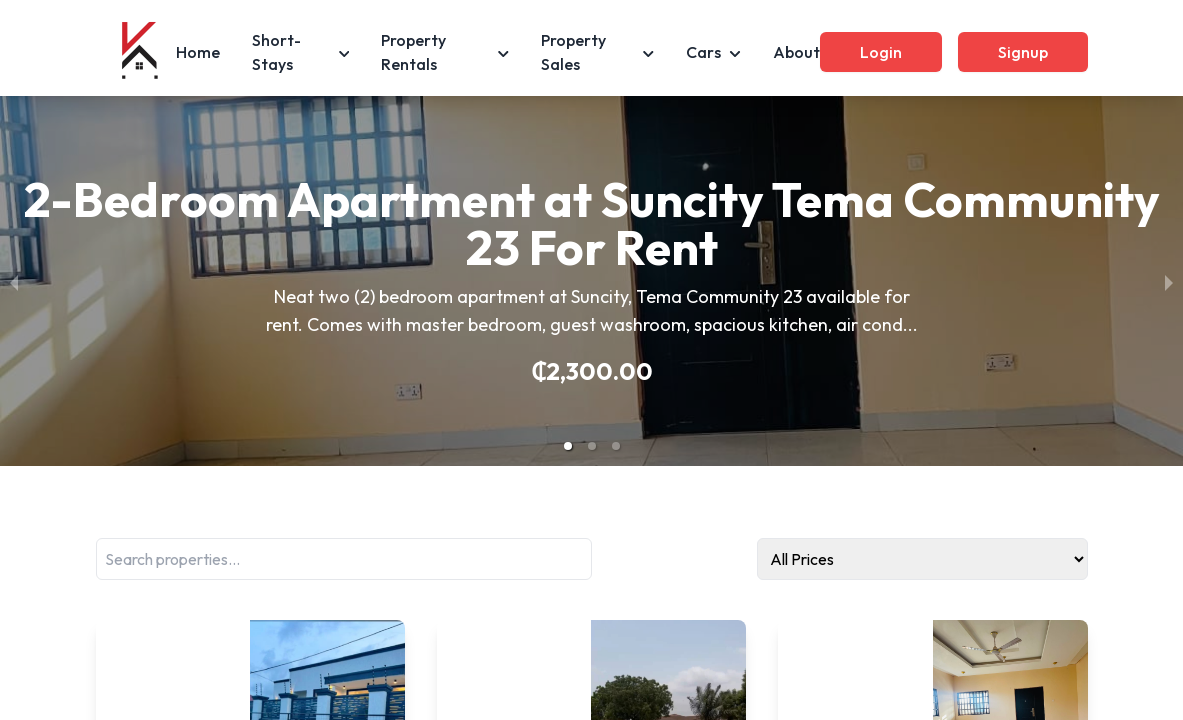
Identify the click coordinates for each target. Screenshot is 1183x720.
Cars (713, 52)
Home (198, 52)
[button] (568, 446)
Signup (1023, 52)
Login (881, 52)
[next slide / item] (1169, 281)
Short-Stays (301, 52)
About (796, 52)
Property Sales (597, 52)
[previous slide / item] (14, 281)
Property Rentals (445, 52)
